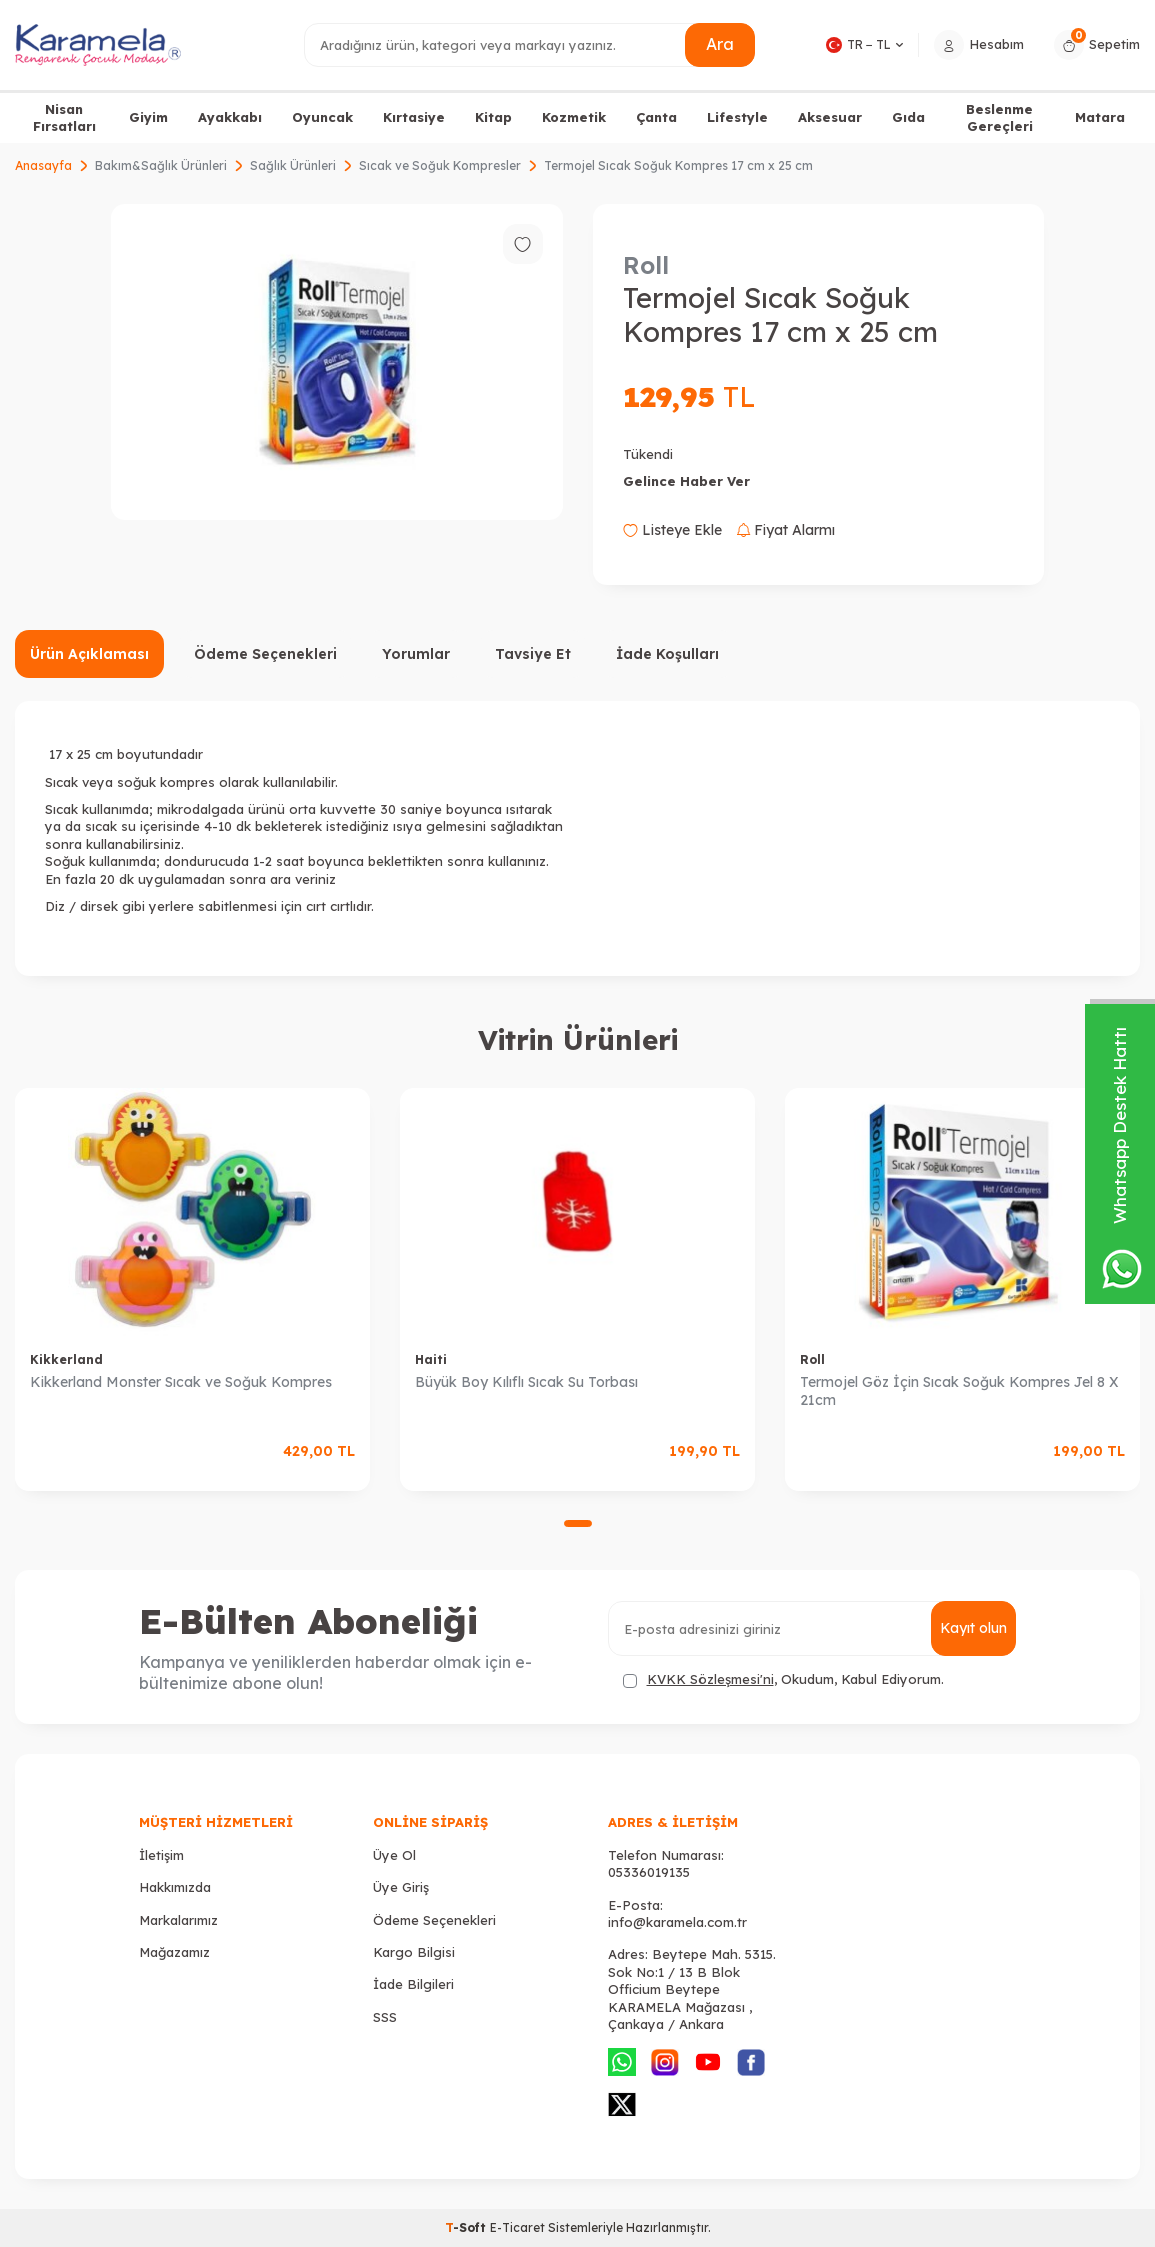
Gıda (908, 117)
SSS (385, 2017)
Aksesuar (830, 117)
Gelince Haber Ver (686, 481)
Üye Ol (394, 1855)
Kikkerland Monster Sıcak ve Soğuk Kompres (181, 1382)
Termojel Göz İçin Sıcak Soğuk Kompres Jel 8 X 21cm (959, 1391)
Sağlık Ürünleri (293, 165)
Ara (720, 44)
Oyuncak (322, 117)
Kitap (493, 117)
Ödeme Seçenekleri (265, 654)
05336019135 (649, 1872)
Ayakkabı (230, 117)
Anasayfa (43, 165)
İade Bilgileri (413, 1984)
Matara (1100, 117)
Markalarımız (178, 1920)
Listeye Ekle (672, 530)
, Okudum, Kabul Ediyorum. (783, 1679)
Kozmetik (574, 117)
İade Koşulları (667, 654)
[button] (578, 1523)
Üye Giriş (401, 1887)
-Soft (467, 2227)
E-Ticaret (517, 2227)
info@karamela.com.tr (677, 1922)
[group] (336, 362)
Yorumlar (416, 654)
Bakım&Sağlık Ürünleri (161, 165)
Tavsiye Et (533, 654)
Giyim (148, 117)
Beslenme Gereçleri (999, 117)
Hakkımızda (175, 1887)
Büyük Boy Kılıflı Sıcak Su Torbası (526, 1382)
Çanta (656, 117)
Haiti (431, 1359)
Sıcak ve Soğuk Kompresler (440, 165)
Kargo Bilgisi (414, 1952)
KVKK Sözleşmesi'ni (710, 1679)
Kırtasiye (414, 117)
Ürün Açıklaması (89, 654)
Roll (646, 265)
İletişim (161, 1855)
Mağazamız (174, 1952)
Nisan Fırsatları (64, 117)
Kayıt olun (973, 1628)
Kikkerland (66, 1359)
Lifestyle (737, 117)
